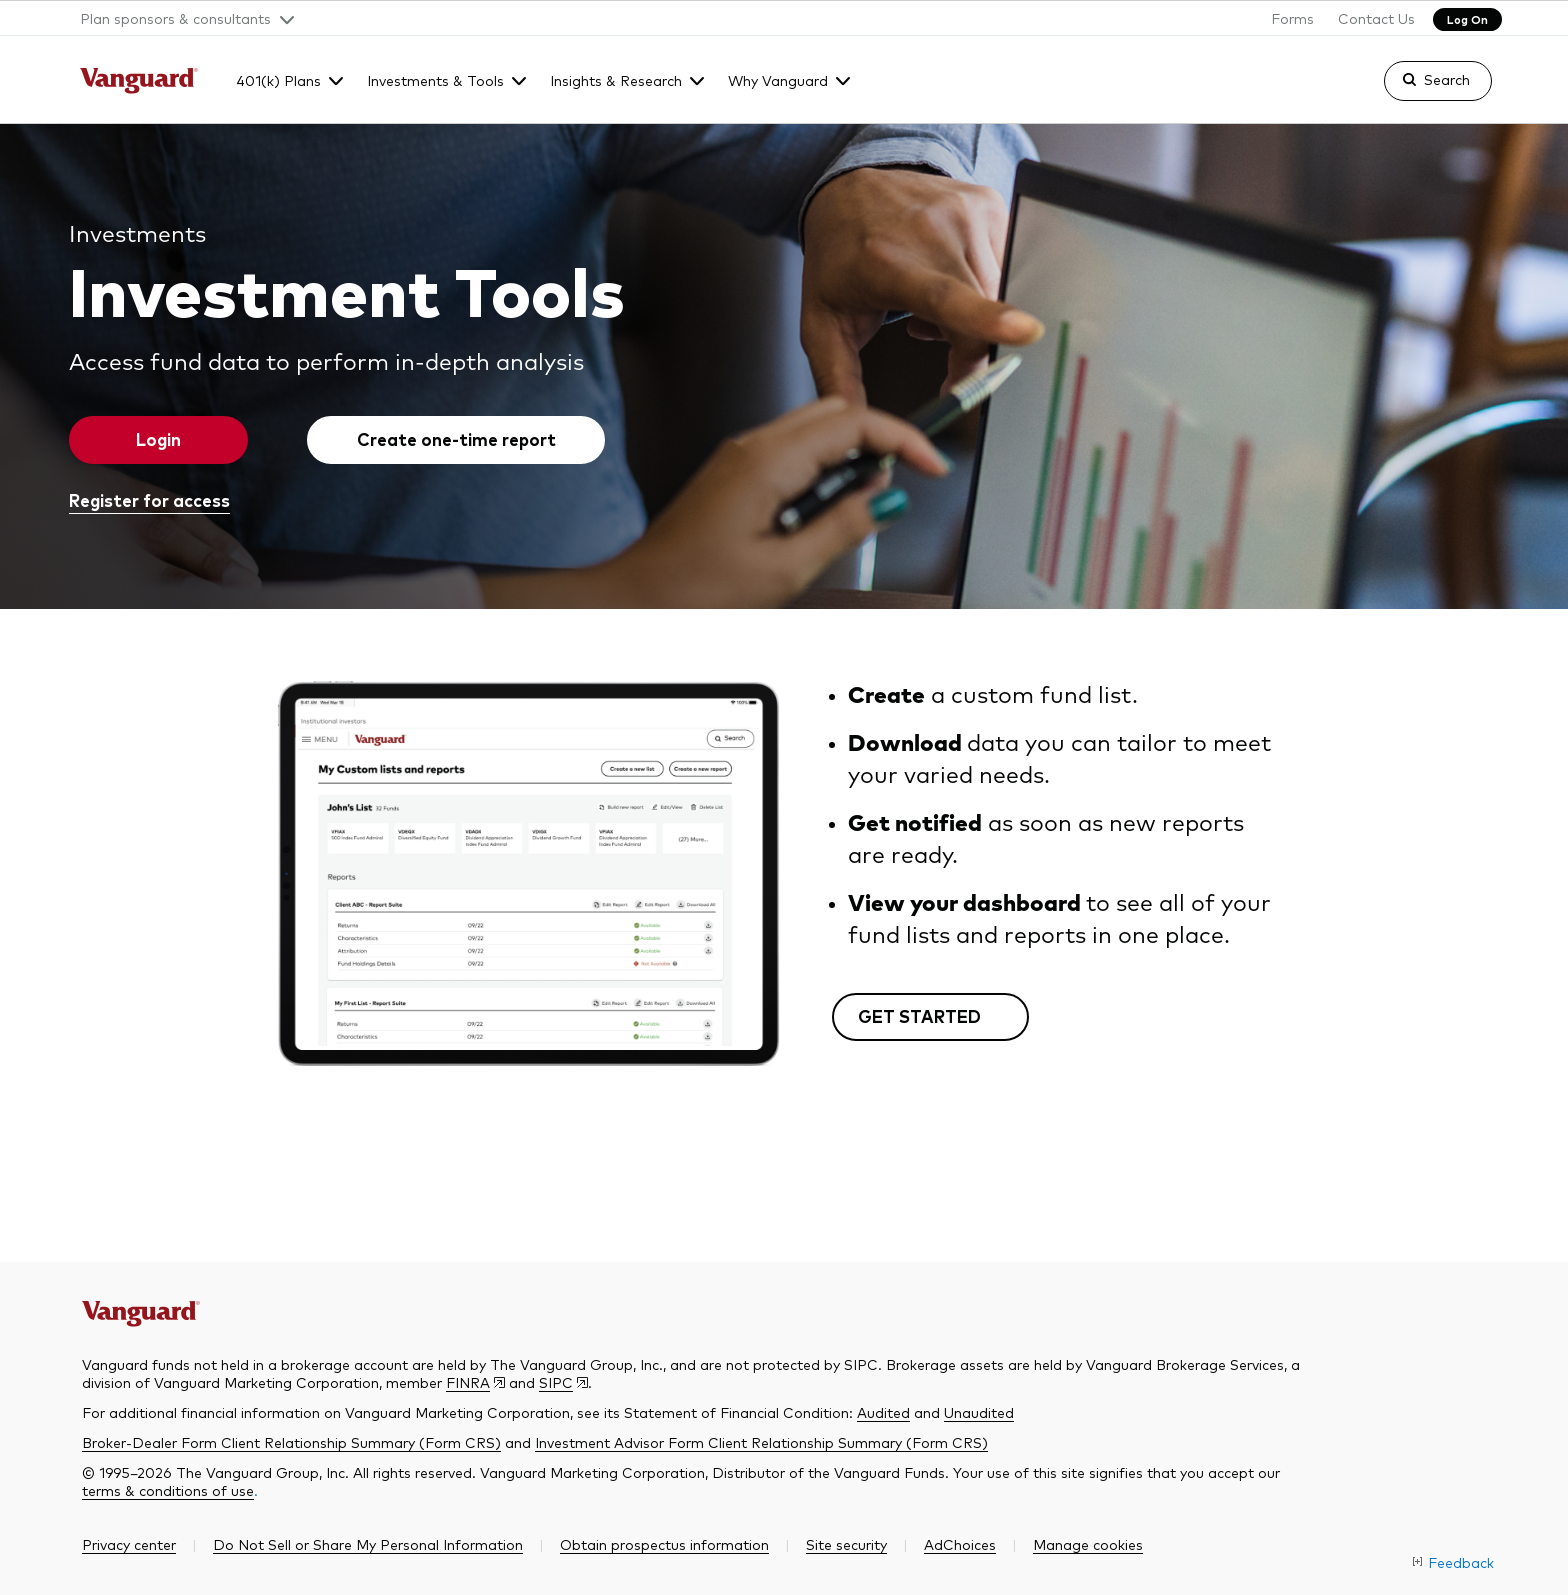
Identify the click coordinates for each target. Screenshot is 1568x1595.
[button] (179, 18)
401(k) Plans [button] (278, 80)
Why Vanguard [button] (778, 80)
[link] (1421, 90)
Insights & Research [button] (616, 80)
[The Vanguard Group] (139, 83)
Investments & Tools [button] (435, 80)
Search (1447, 79)
